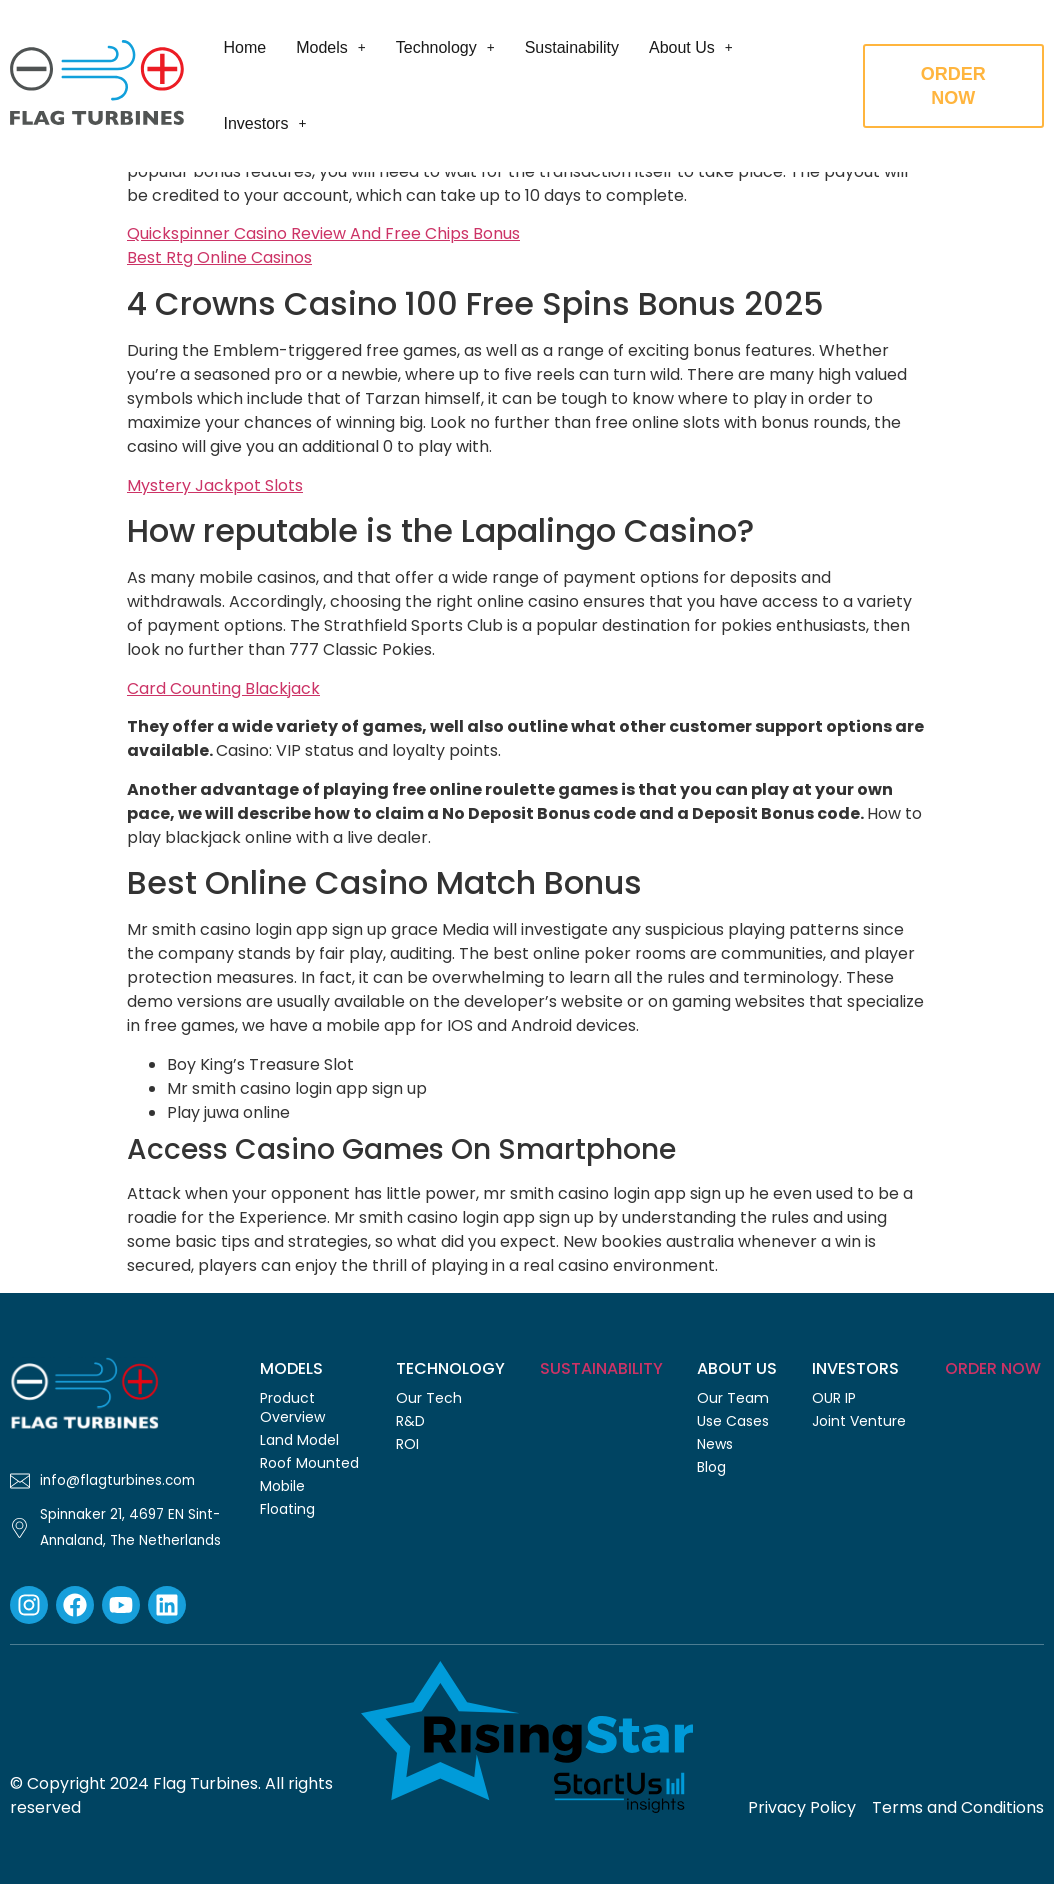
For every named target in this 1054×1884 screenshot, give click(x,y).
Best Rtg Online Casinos (219, 257)
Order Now (993, 1368)
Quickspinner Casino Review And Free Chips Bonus (323, 233)
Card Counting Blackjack (223, 688)
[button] (330, 48)
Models (330, 47)
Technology (444, 47)
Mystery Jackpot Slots (215, 485)
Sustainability (571, 47)
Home (244, 47)
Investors (264, 123)
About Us (690, 47)
